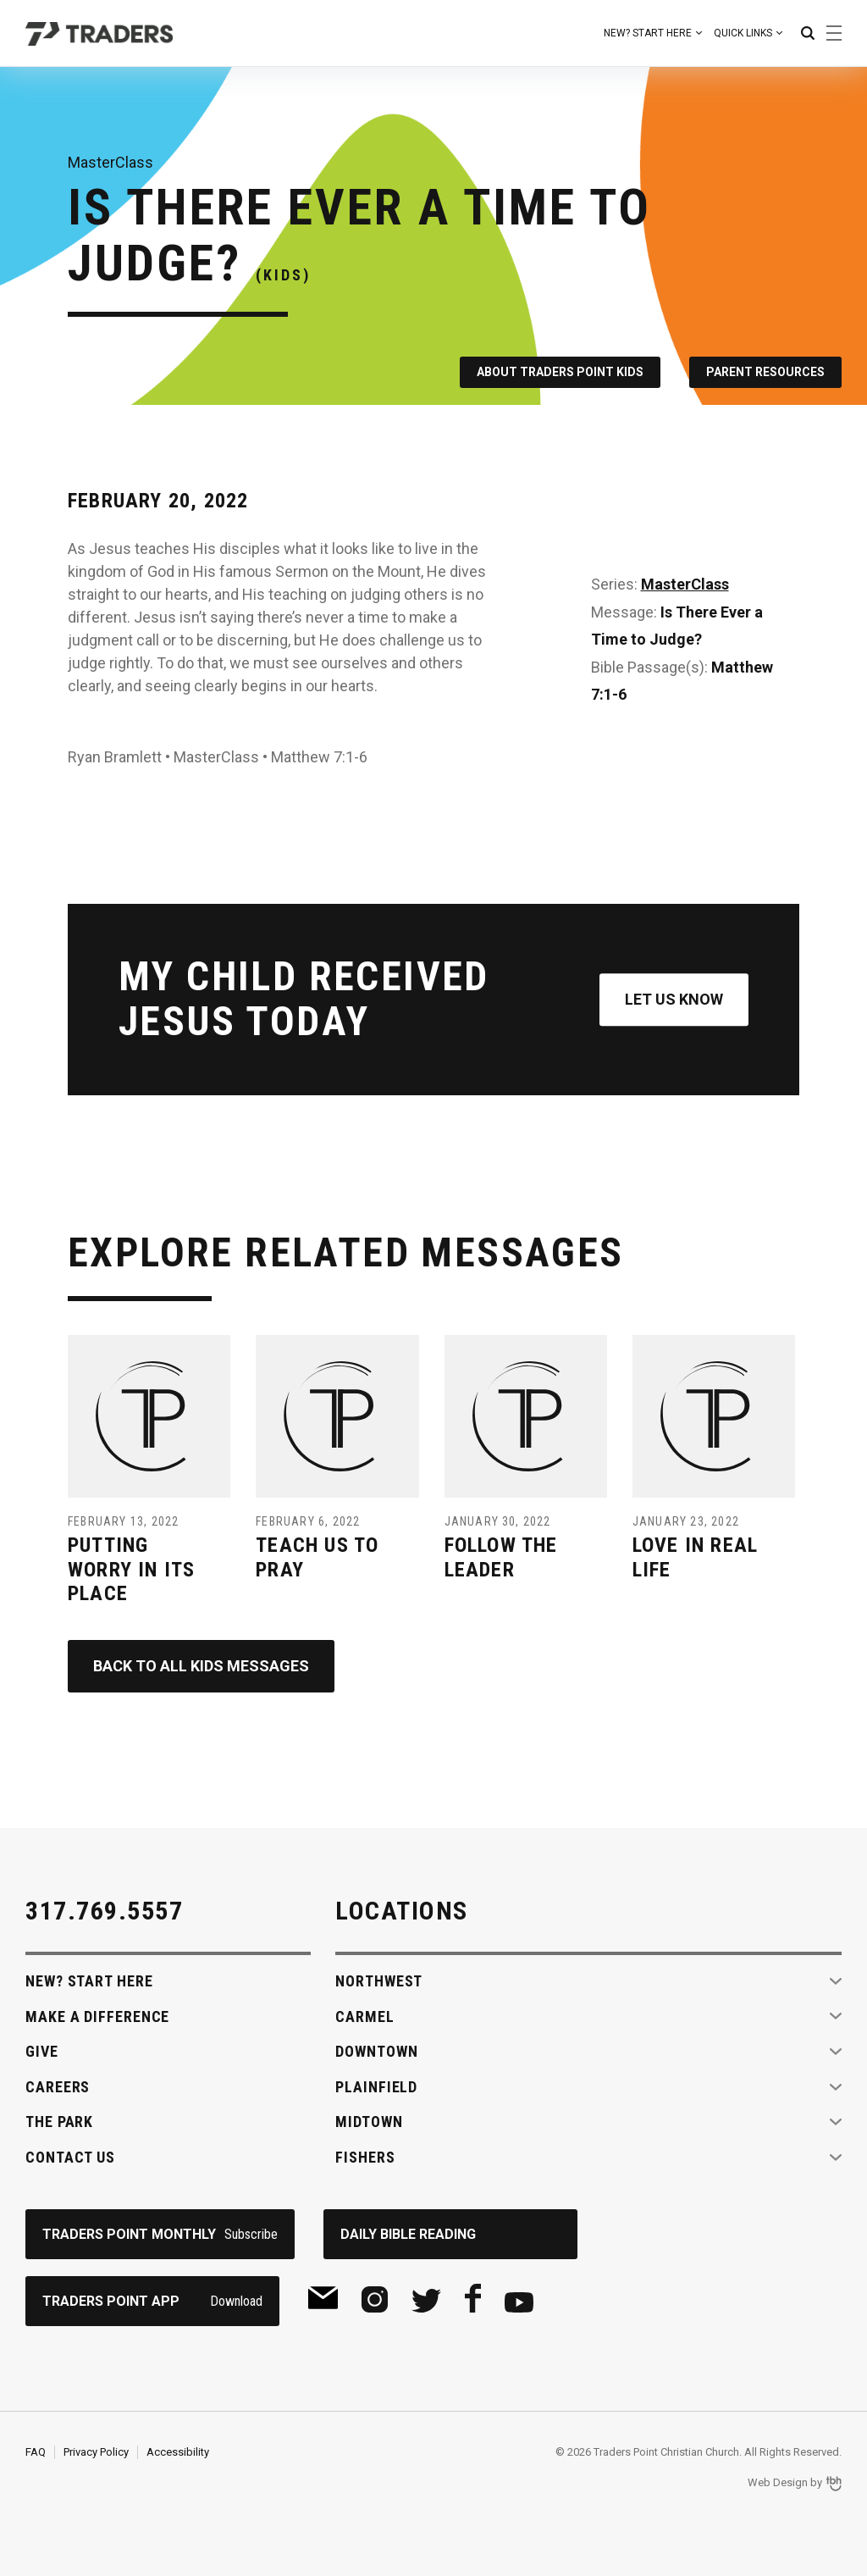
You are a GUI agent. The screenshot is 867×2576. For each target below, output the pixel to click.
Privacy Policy (96, 2452)
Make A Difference (97, 2016)
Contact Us (70, 2157)
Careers (57, 2087)
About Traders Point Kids (560, 372)
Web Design (778, 2482)
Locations (401, 1910)
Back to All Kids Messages (201, 1666)
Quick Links (743, 33)
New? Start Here (648, 33)
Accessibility (177, 2452)
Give (41, 2051)
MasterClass (685, 584)
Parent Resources (765, 372)
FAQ (35, 2452)
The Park (59, 2121)
